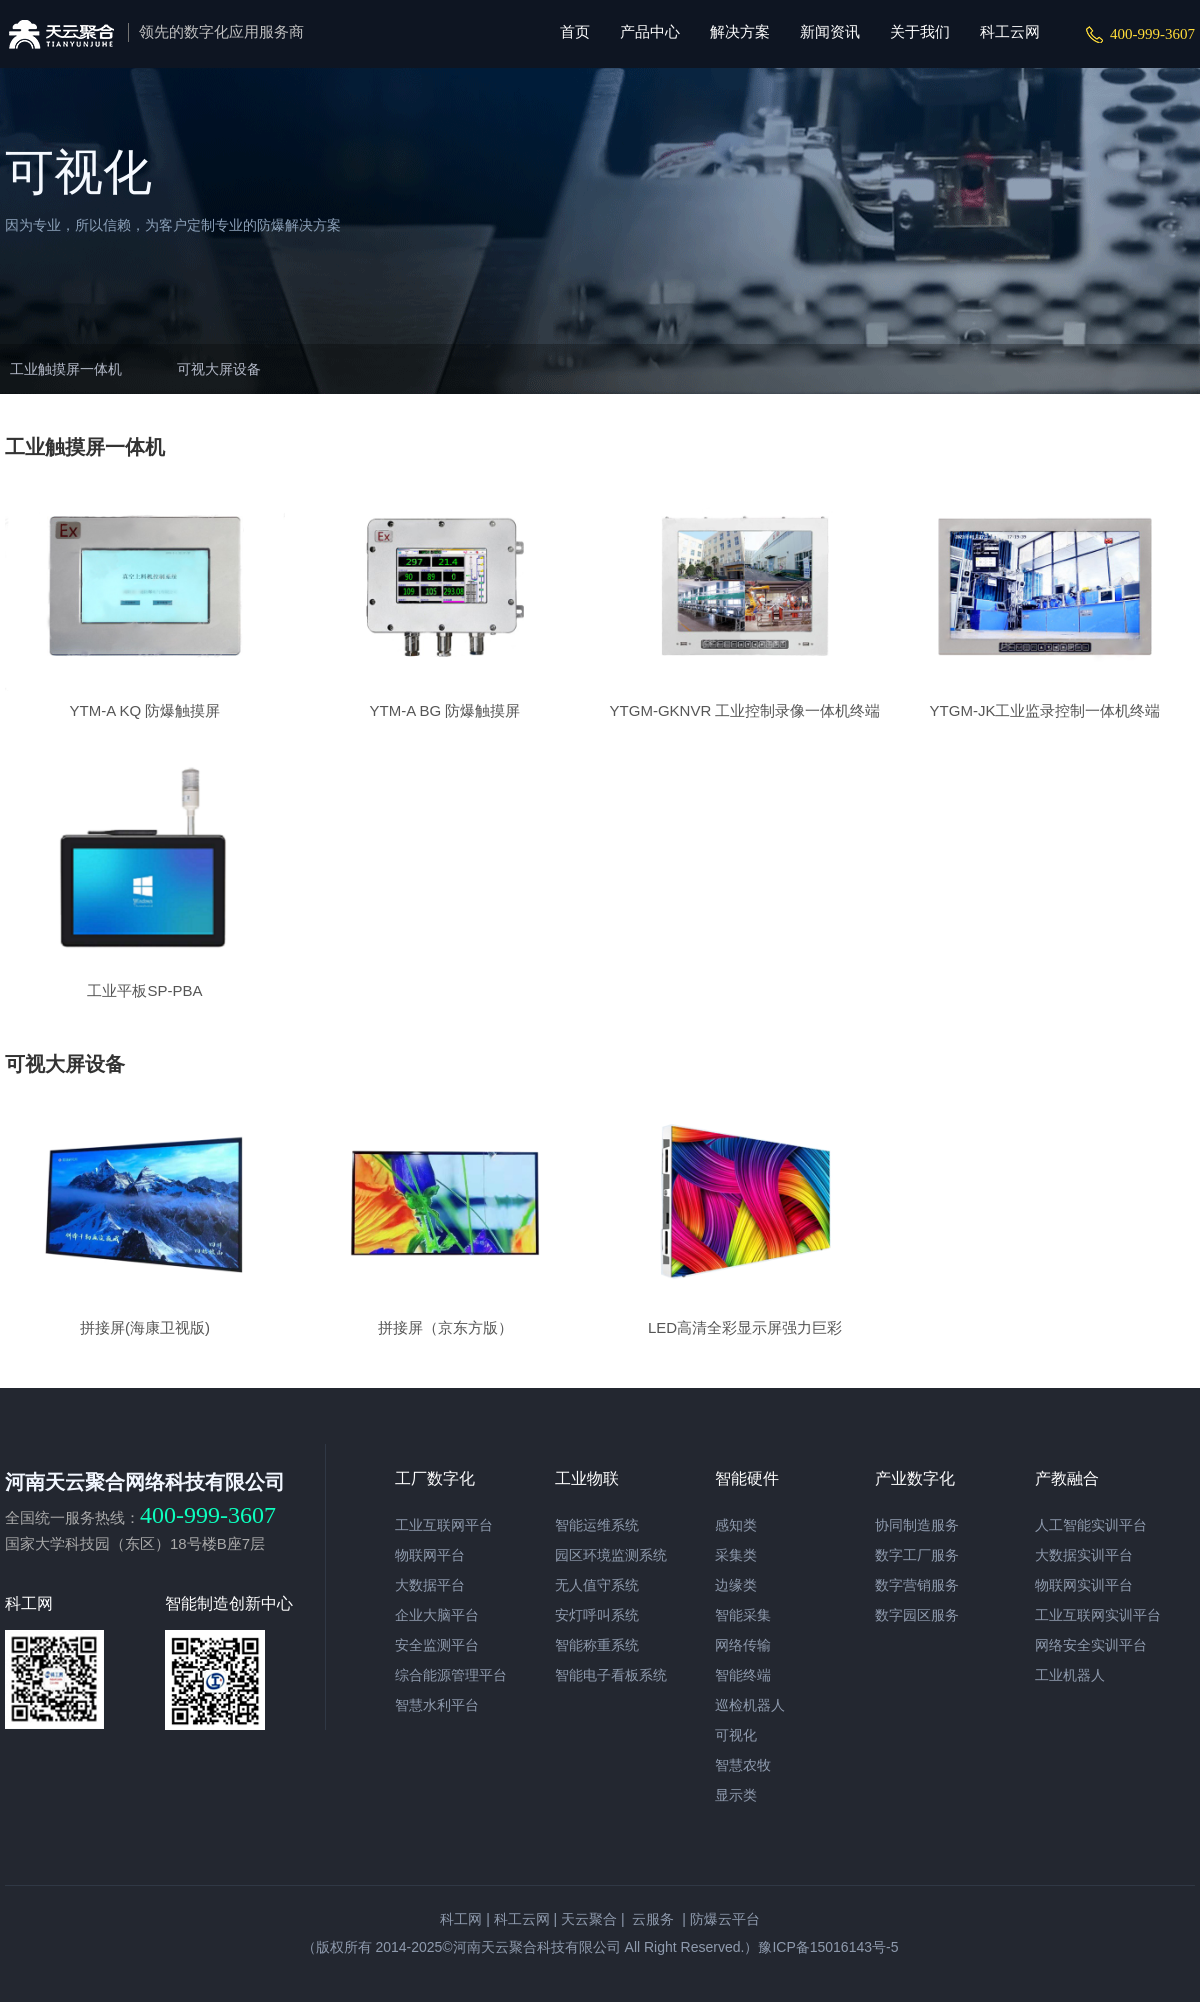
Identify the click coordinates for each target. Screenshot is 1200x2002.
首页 (575, 31)
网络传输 (743, 1645)
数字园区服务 (917, 1615)
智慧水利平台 (437, 1705)
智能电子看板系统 (611, 1675)
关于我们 (920, 31)
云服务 (652, 1919)
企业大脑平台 (437, 1615)
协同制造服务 (917, 1525)
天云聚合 (589, 1919)
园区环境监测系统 (611, 1555)
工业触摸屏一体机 (66, 369)
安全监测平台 (437, 1645)
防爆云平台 (725, 1919)
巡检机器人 (750, 1705)
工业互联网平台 (444, 1525)
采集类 (736, 1555)
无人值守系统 (597, 1585)
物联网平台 (430, 1555)
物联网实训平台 (1084, 1585)
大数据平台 (430, 1585)
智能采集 (743, 1615)
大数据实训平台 (1084, 1555)
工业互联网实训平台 (1098, 1615)
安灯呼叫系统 (597, 1615)
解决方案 (740, 31)
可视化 (736, 1735)
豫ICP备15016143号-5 (828, 1947)
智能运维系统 (597, 1525)
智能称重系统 (597, 1645)
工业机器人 (1070, 1675)
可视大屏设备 (219, 369)
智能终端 (743, 1675)
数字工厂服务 (917, 1555)
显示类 (736, 1795)
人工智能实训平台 (1091, 1525)
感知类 (736, 1525)
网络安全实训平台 (1091, 1645)
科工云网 (1010, 31)
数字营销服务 (917, 1585)
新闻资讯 (830, 31)
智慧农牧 (743, 1765)
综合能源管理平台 (451, 1675)
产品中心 (650, 31)
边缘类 (736, 1585)
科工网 (461, 1919)
